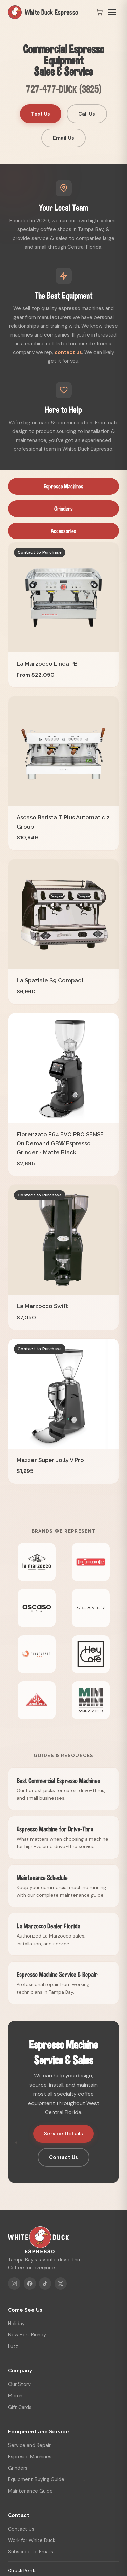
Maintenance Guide (30, 2491)
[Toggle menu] (112, 12)
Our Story (19, 2384)
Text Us (40, 113)
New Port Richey (27, 2335)
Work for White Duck (31, 2540)
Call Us (87, 113)
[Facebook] (30, 2283)
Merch (15, 2396)
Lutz (13, 2346)
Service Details (63, 2133)
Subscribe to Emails (30, 2552)
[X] (61, 2283)
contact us (68, 352)
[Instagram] (14, 2283)
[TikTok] (45, 2283)
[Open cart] (99, 12)
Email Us (63, 138)
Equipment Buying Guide (36, 2479)
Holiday (16, 2323)
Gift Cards (19, 2407)
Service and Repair (29, 2445)
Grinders (63, 508)
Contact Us (63, 2157)
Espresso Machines (63, 486)
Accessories (63, 531)
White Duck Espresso (43, 12)
